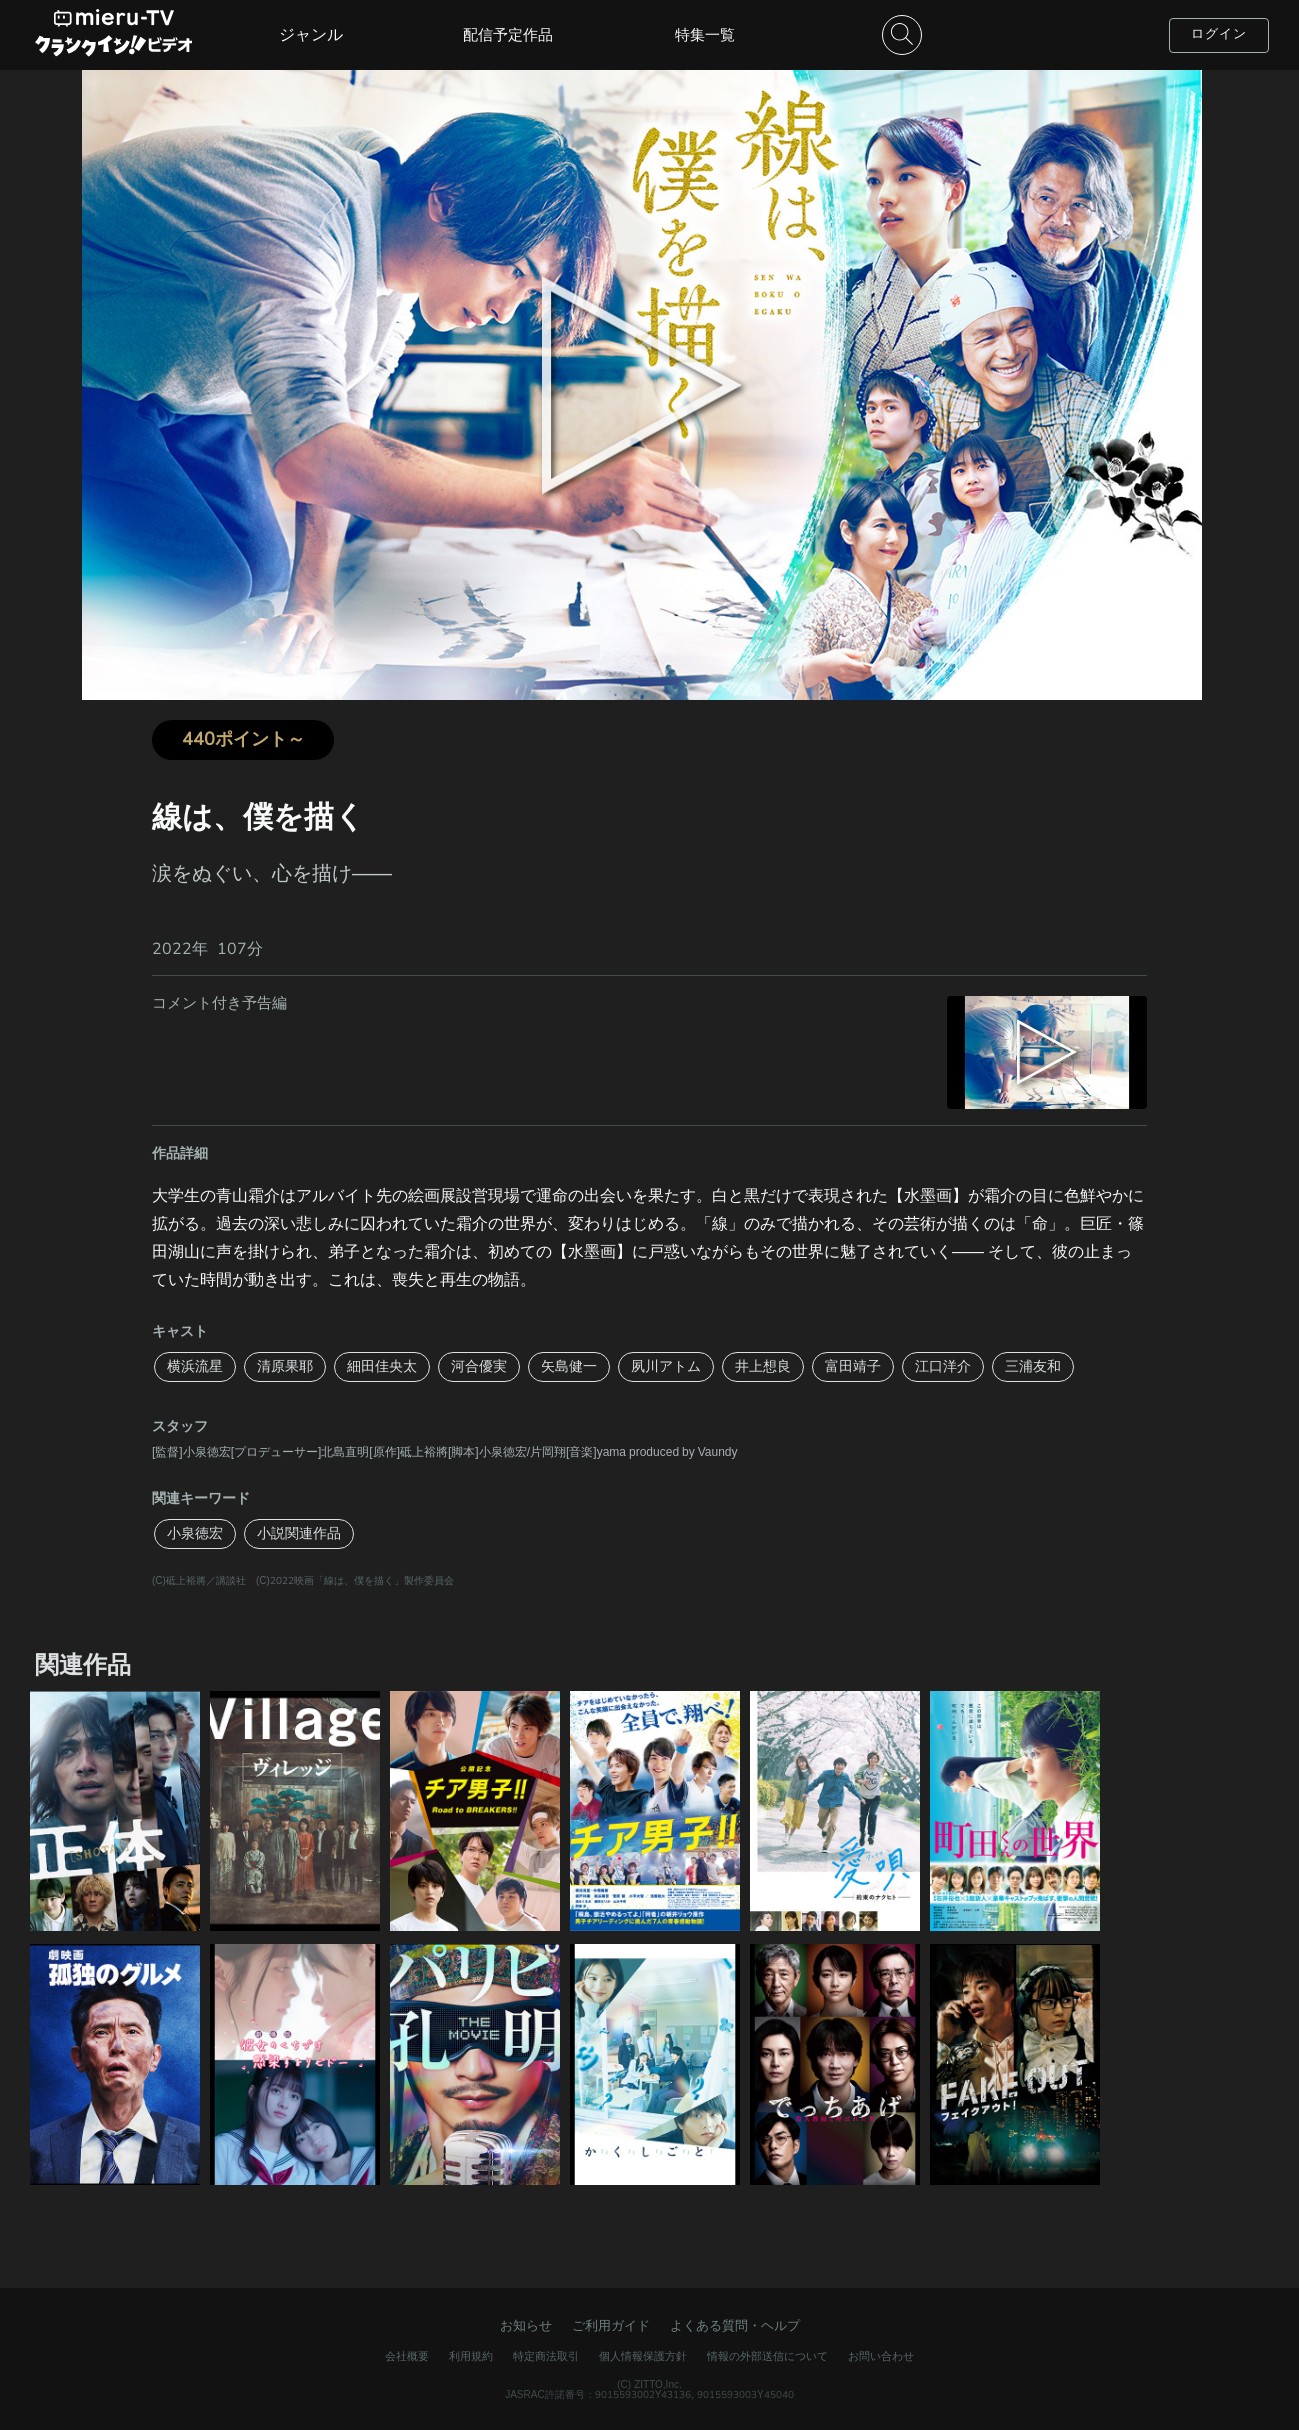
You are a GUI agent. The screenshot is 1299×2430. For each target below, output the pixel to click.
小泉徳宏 (195, 1533)
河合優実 (479, 1366)
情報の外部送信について (767, 2356)
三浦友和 (1033, 1366)
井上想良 (763, 1366)
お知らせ (526, 2326)
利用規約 (471, 2356)
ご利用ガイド (611, 2326)
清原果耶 (285, 1366)
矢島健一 (569, 1366)
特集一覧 (705, 35)
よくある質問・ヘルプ (735, 2326)
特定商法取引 (546, 2356)
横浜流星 (195, 1366)
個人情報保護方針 (643, 2356)
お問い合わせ (881, 2356)
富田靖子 (853, 1366)
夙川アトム (666, 1366)
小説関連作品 (299, 1533)
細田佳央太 (382, 1366)
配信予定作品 (508, 35)
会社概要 (407, 2356)
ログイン (1219, 34)
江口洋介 (943, 1366)
